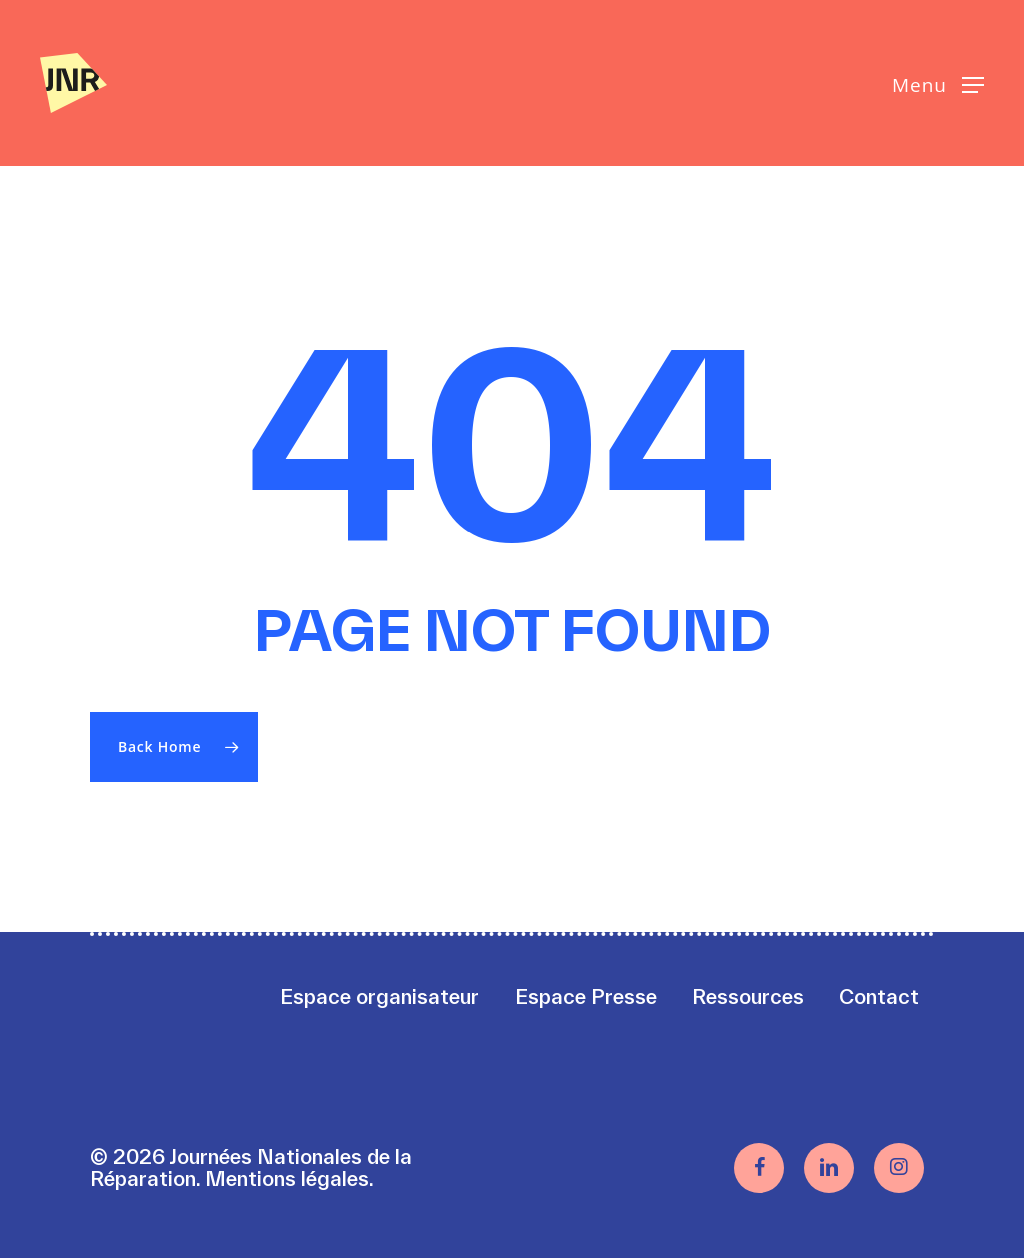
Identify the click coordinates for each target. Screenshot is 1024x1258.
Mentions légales (287, 1178)
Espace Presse (586, 996)
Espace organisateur (379, 996)
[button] (938, 83)
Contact (879, 996)
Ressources (748, 996)
